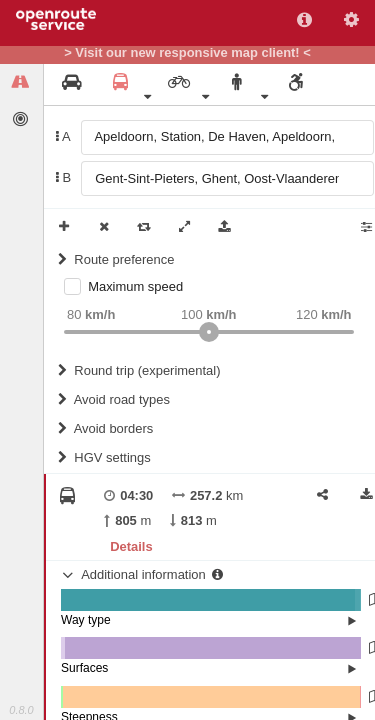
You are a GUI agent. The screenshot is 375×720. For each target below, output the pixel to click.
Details (131, 546)
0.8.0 (21, 710)
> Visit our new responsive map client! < (187, 53)
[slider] (209, 332)
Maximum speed (135, 286)
